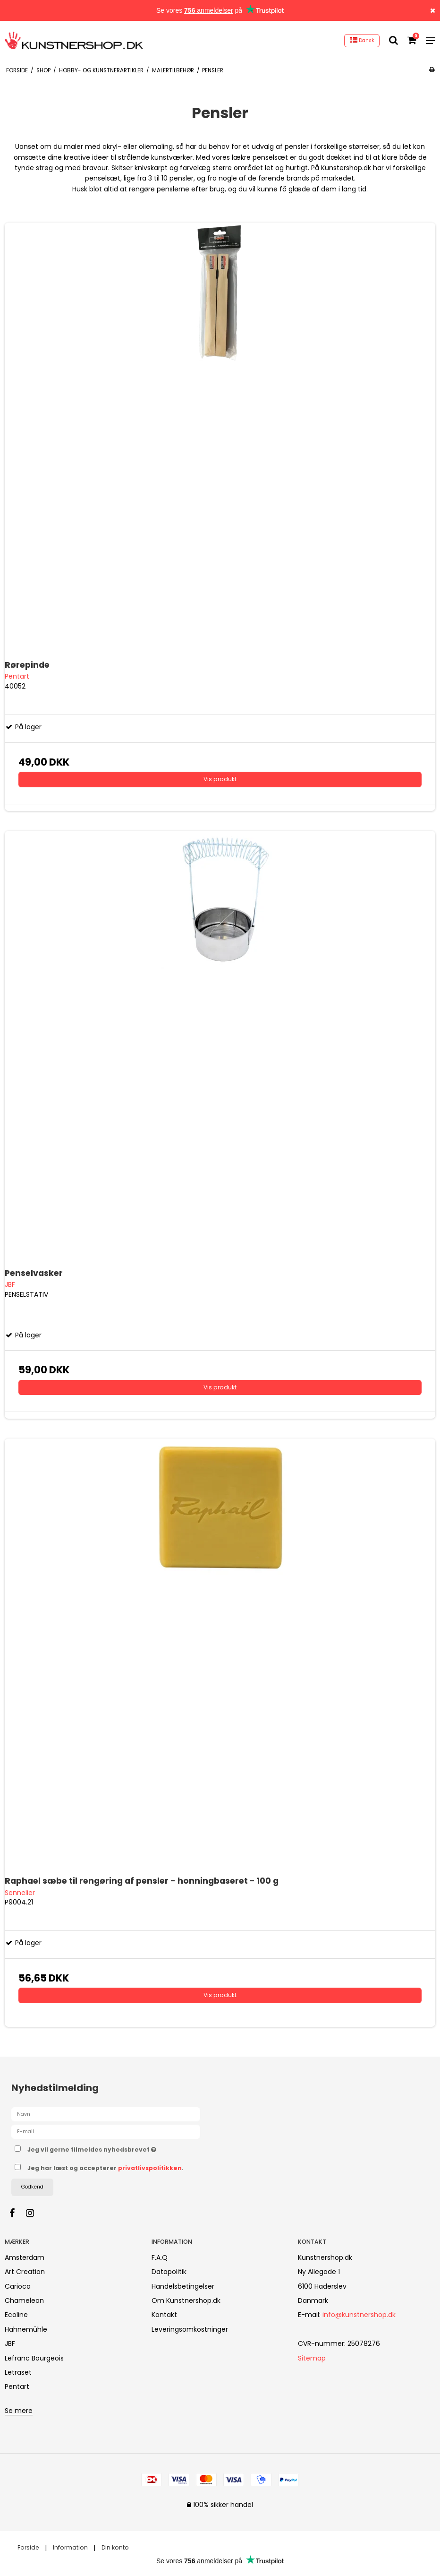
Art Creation (25, 2271)
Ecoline (16, 2314)
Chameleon (24, 2300)
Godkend (32, 2186)
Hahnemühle (26, 2329)
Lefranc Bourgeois (34, 2358)
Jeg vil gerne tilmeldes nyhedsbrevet (115, 2148)
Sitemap (312, 2358)
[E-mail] (105, 2131)
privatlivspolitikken (150, 2168)
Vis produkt (220, 779)
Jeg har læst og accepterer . (105, 2168)
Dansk (362, 40)
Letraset (18, 2372)
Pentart (17, 2386)
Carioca (18, 2286)
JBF (10, 2343)
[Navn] (105, 2114)
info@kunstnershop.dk (359, 2314)
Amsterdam (24, 2257)
